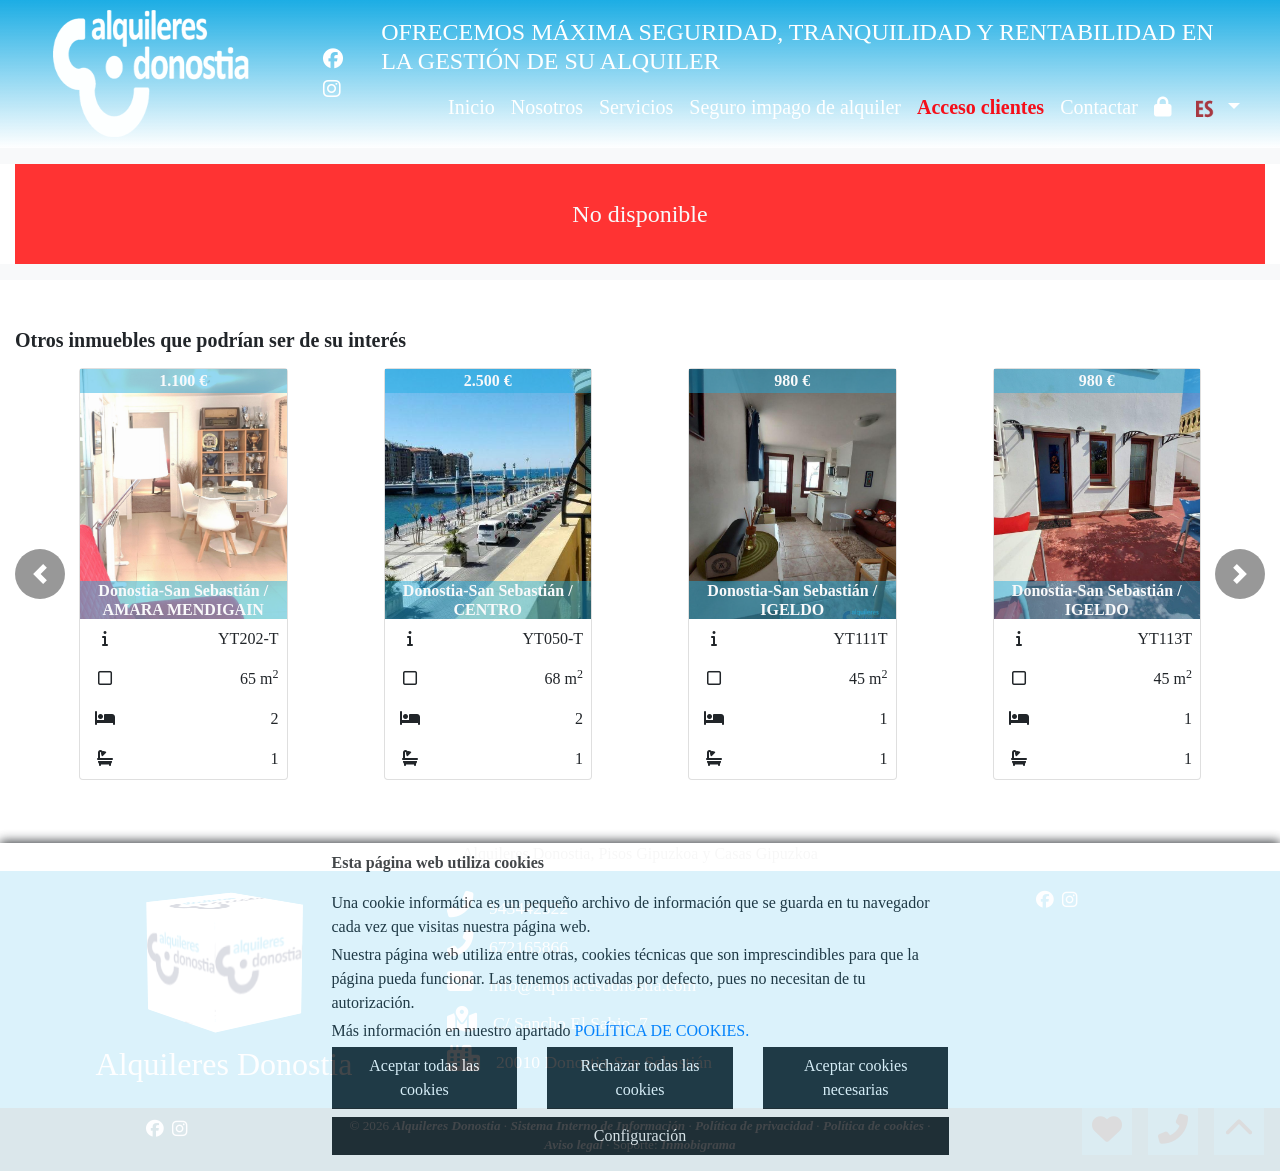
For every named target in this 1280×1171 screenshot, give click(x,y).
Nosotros (547, 107)
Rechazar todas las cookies (639, 1077)
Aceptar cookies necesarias (856, 1077)
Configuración (640, 1135)
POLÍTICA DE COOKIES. (662, 1030)
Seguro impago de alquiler (795, 107)
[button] (40, 574)
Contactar (1099, 107)
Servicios (636, 107)
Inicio (471, 107)
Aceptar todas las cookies (424, 1077)
